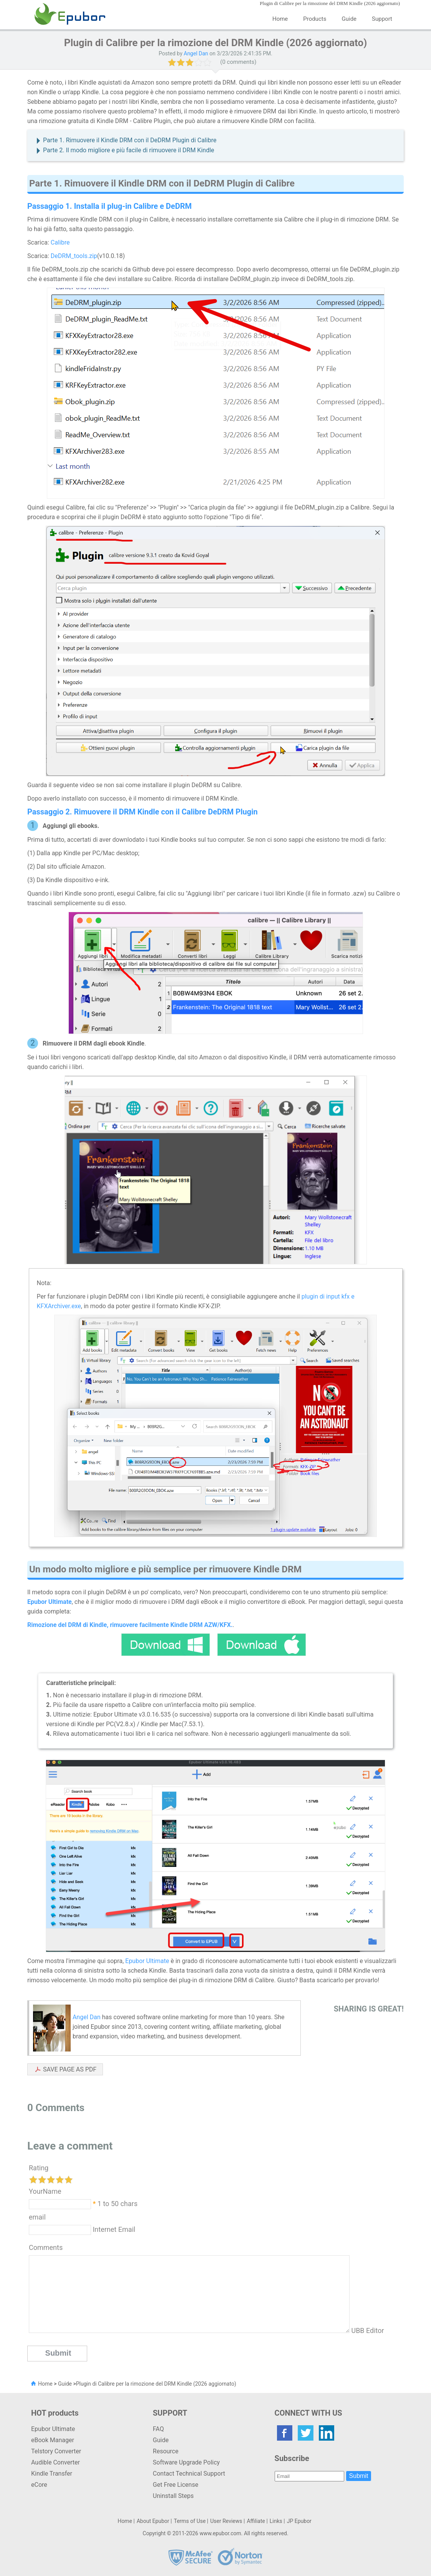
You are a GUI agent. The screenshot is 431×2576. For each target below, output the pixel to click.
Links (276, 2521)
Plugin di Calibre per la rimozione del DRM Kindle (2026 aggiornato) (156, 2384)
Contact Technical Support (189, 2473)
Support (382, 18)
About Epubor (153, 2521)
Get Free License (175, 2484)
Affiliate (256, 2521)
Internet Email (113, 2229)
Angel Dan (196, 53)
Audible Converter (55, 2462)
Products (314, 18)
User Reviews (226, 2521)
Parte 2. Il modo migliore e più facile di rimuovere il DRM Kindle (128, 150)
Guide (349, 18)
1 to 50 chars (118, 2203)
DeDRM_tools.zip (74, 256)
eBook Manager (52, 2440)
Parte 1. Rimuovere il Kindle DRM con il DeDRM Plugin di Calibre (129, 140)
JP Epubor (299, 2521)
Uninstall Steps (173, 2495)
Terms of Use (190, 2521)
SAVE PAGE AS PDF (69, 2069)
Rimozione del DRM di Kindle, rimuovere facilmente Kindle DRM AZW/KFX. (130, 1625)
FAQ (158, 2429)
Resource (166, 2451)
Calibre (60, 242)
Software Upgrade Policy (186, 2462)
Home (280, 18)
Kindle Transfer (51, 2473)
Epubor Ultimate (147, 1961)
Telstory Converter (56, 2451)
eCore (39, 2484)
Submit (358, 2476)
